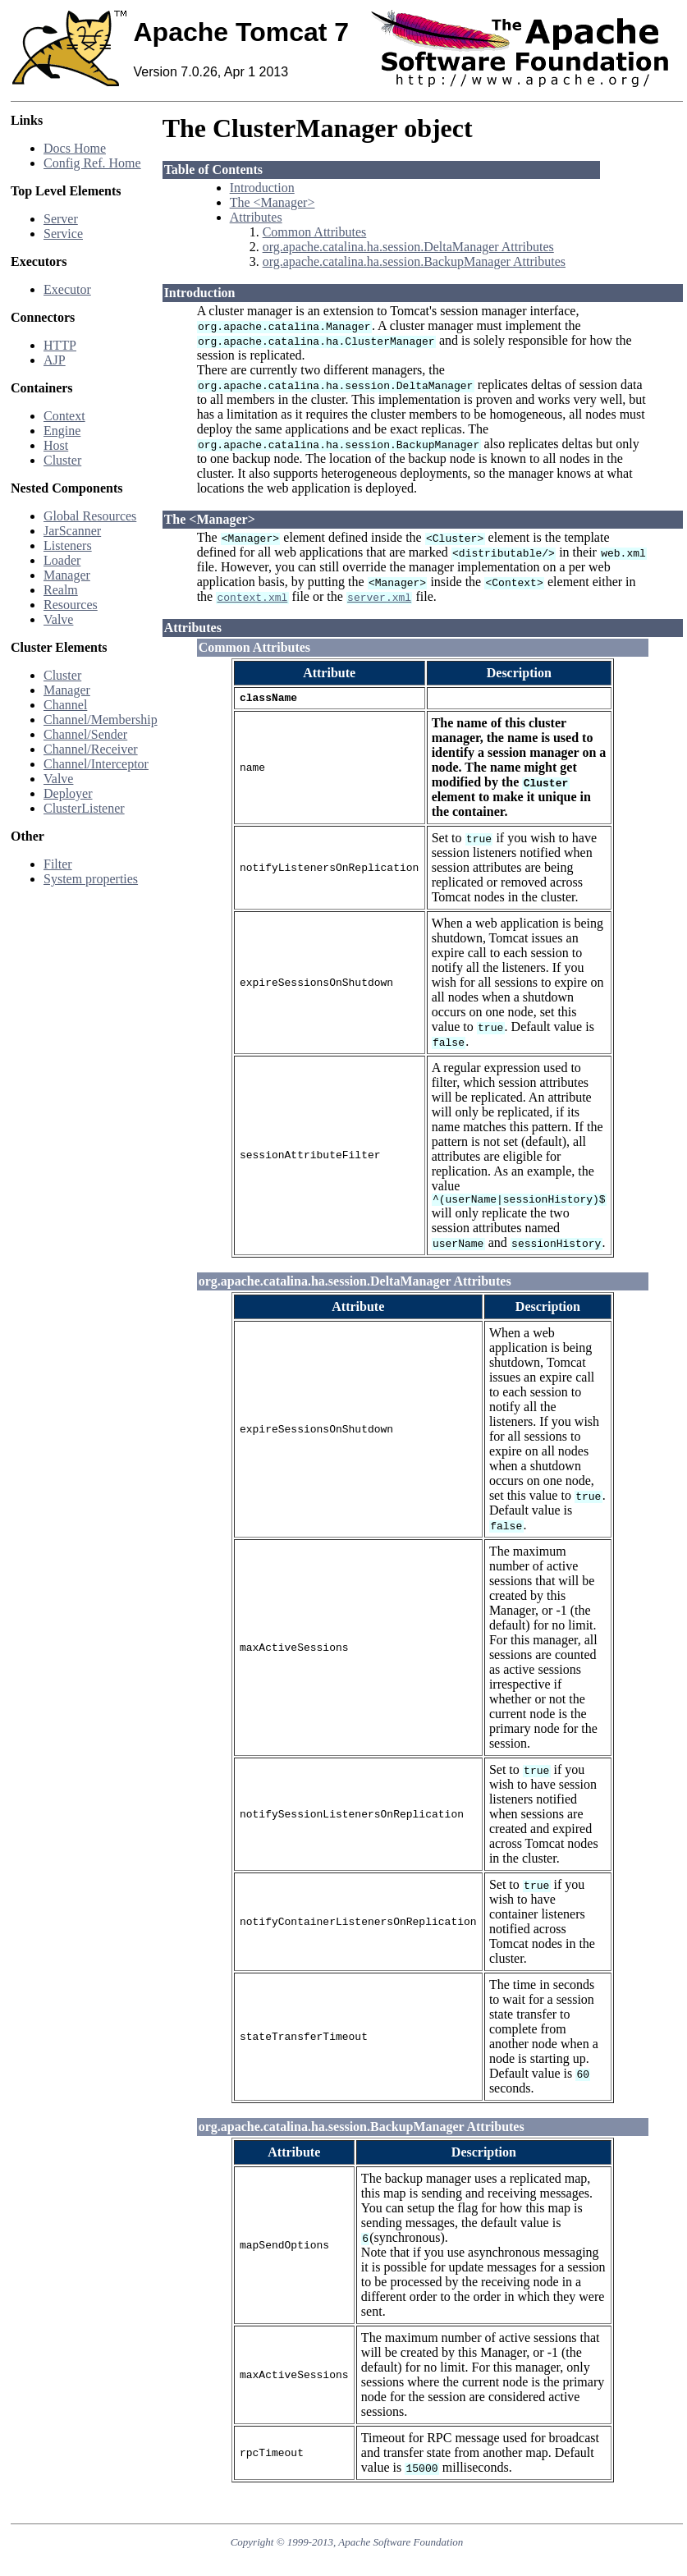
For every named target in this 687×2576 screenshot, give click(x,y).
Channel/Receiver (91, 749)
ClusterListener (84, 808)
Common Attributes (315, 232)
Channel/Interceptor (96, 764)
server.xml (379, 596)
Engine (62, 431)
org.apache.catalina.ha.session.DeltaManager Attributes (408, 247)
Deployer (68, 793)
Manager (67, 575)
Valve (58, 619)
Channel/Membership (101, 720)
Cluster (62, 460)
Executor (67, 289)
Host (56, 445)
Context (64, 416)
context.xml (252, 596)
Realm (61, 590)
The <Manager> (272, 202)
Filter (58, 864)
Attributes (256, 217)
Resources (71, 605)
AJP (55, 360)
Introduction (262, 188)
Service (63, 234)
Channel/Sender (85, 734)
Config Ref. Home (92, 163)
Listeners (68, 545)
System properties (91, 879)
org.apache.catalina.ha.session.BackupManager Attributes (414, 261)
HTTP (60, 345)
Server (61, 219)
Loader (62, 560)
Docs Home (75, 148)
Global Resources (90, 516)
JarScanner (72, 531)
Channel (65, 705)
